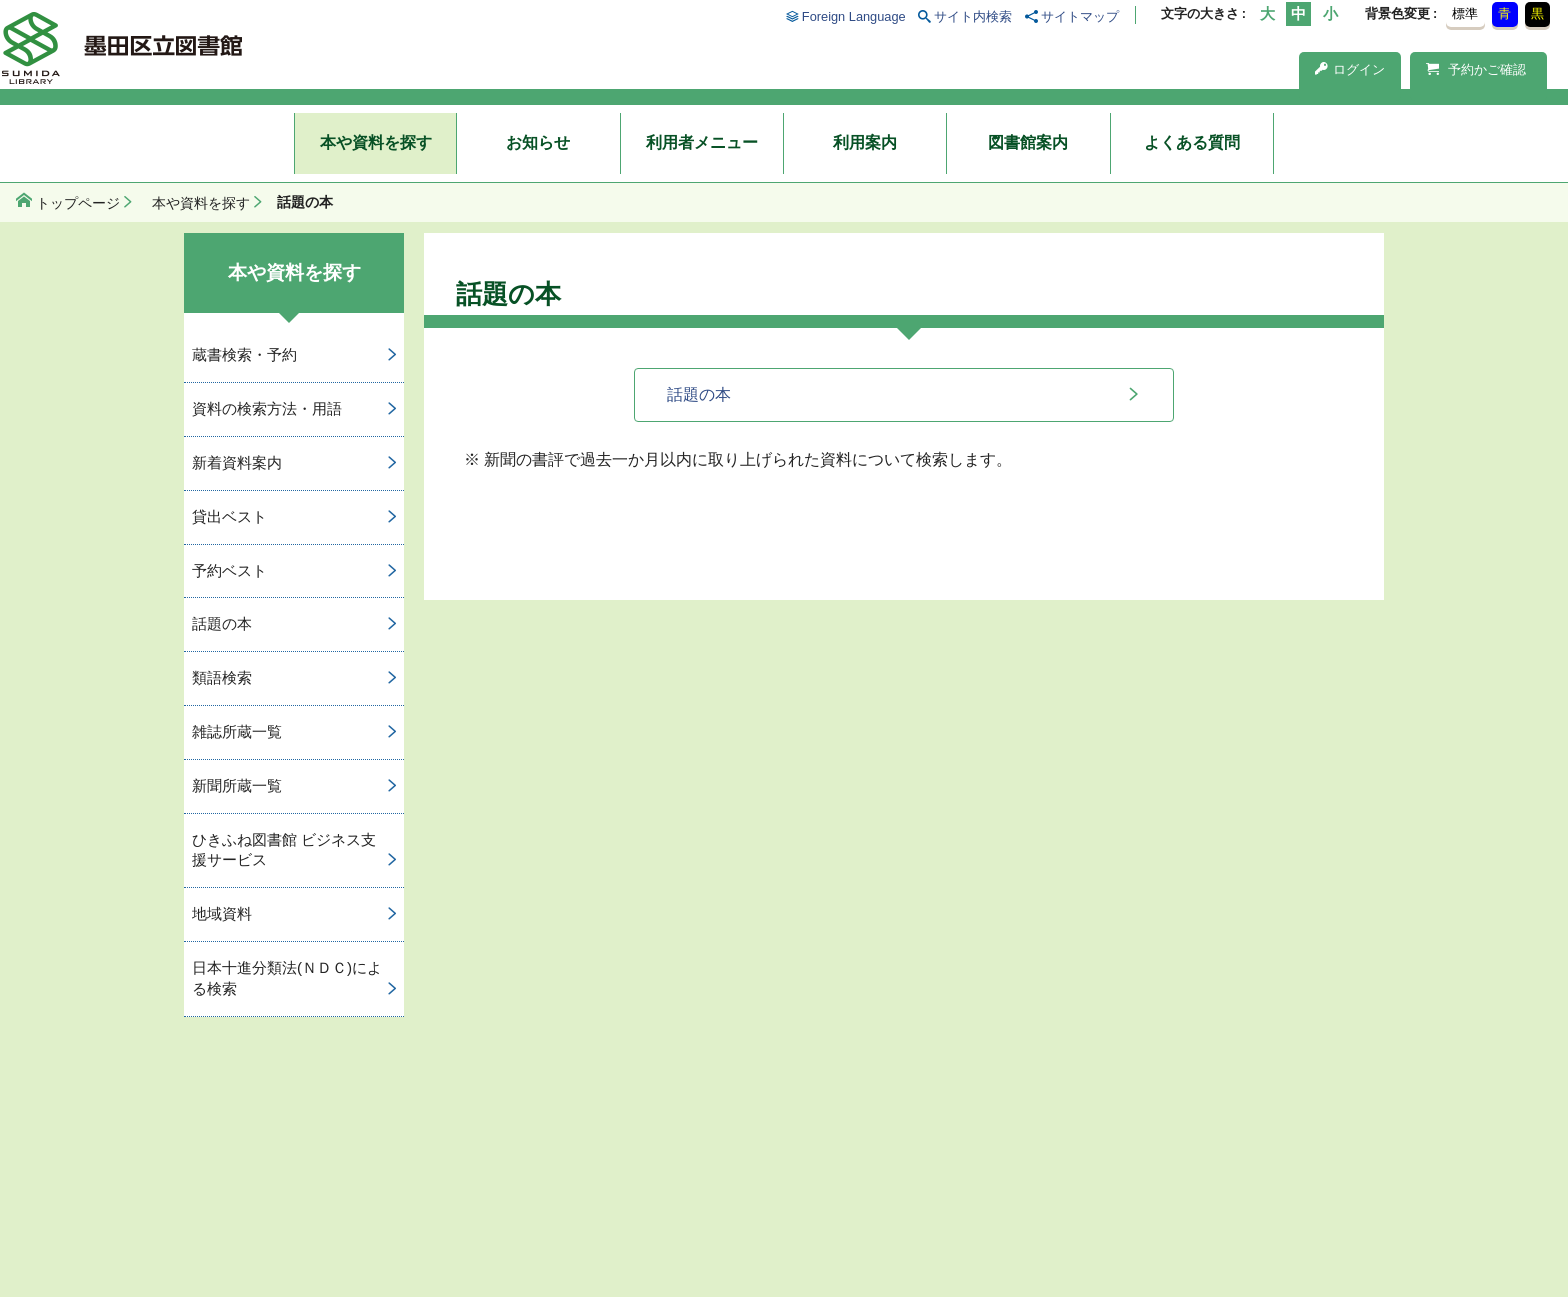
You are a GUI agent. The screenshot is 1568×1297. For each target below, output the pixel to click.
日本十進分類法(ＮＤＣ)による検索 (287, 978)
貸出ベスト (229, 516)
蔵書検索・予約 (244, 354)
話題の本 (699, 394)
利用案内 (865, 142)
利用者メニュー (702, 142)
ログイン (1350, 69)
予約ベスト (229, 570)
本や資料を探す (376, 142)
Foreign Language (854, 16)
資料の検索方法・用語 (267, 408)
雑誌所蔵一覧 (237, 731)
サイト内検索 (973, 16)
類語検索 (222, 677)
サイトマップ (1080, 16)
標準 (1465, 13)
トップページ (78, 203)
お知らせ (538, 142)
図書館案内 (1028, 142)
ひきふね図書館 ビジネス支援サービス (284, 850)
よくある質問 (1192, 142)
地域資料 (222, 913)
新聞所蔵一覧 (237, 785)
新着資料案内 (237, 462)
